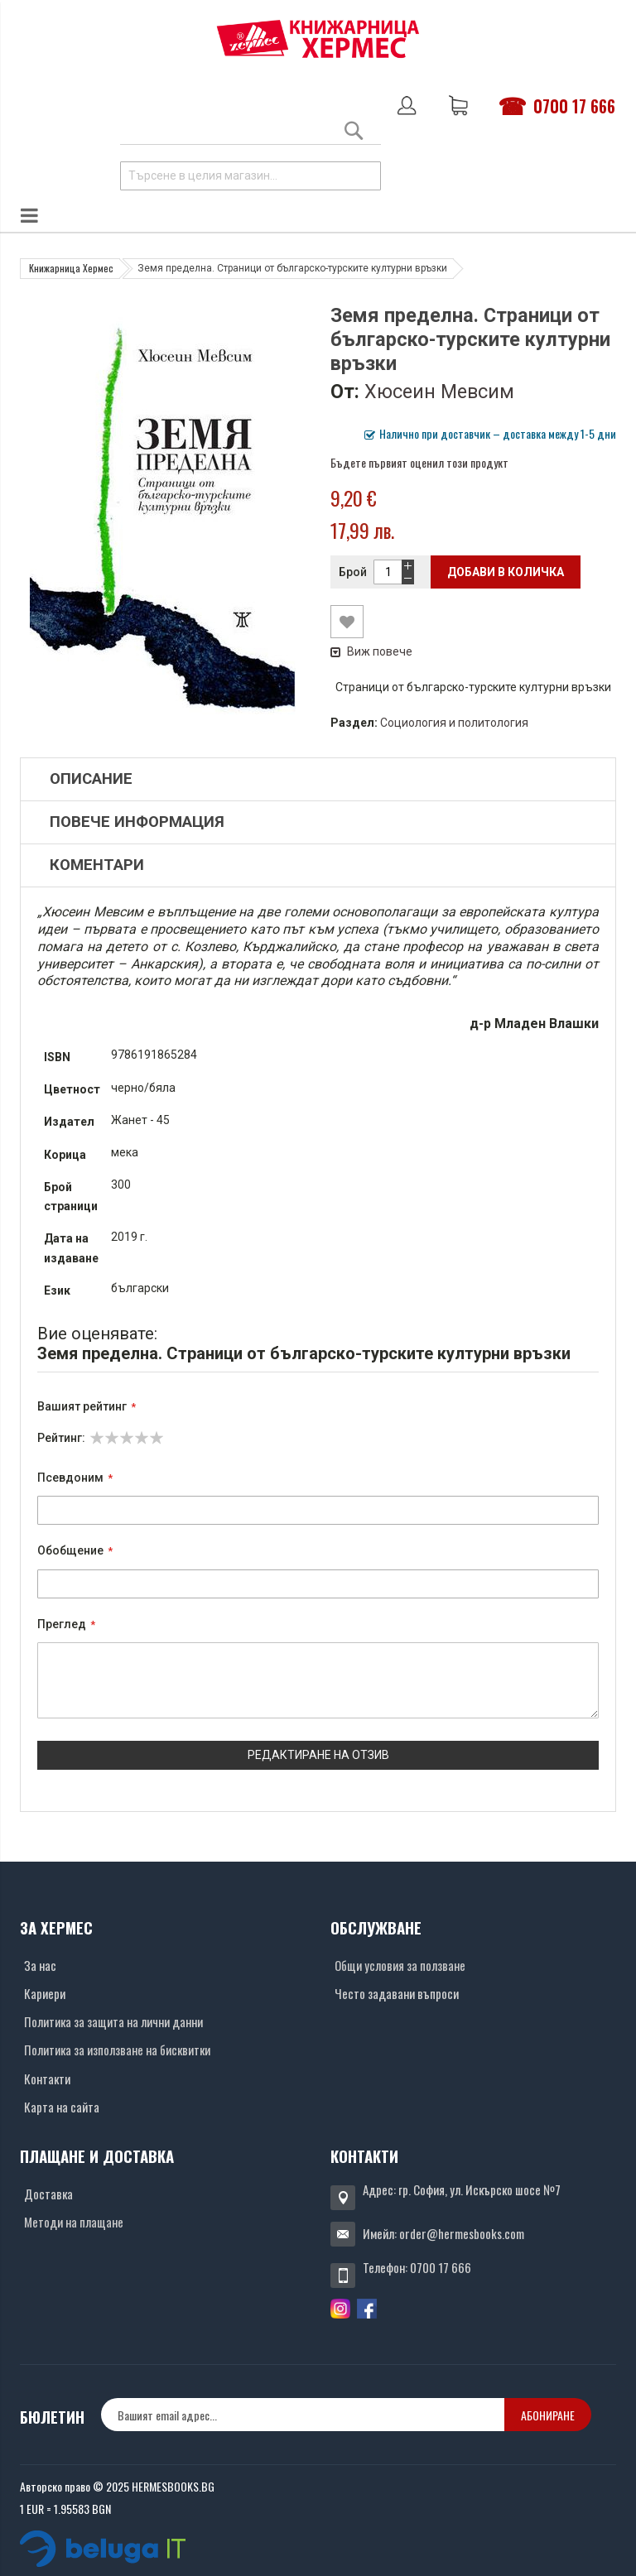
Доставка (48, 2193)
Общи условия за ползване (400, 1965)
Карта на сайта (61, 2107)
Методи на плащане (73, 2222)
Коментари (97, 865)
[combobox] (250, 175)
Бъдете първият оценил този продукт (419, 462)
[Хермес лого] (318, 38)
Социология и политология (454, 722)
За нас (40, 1965)
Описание (91, 779)
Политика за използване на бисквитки (117, 2049)
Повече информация (137, 822)
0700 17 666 (574, 106)
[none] (302, 2414)
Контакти (47, 2078)
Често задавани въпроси (397, 1993)
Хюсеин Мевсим (439, 391)
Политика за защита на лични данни (113, 2021)
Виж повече (371, 651)
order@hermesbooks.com (461, 2233)
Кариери (44, 1993)
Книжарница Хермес (71, 268)
